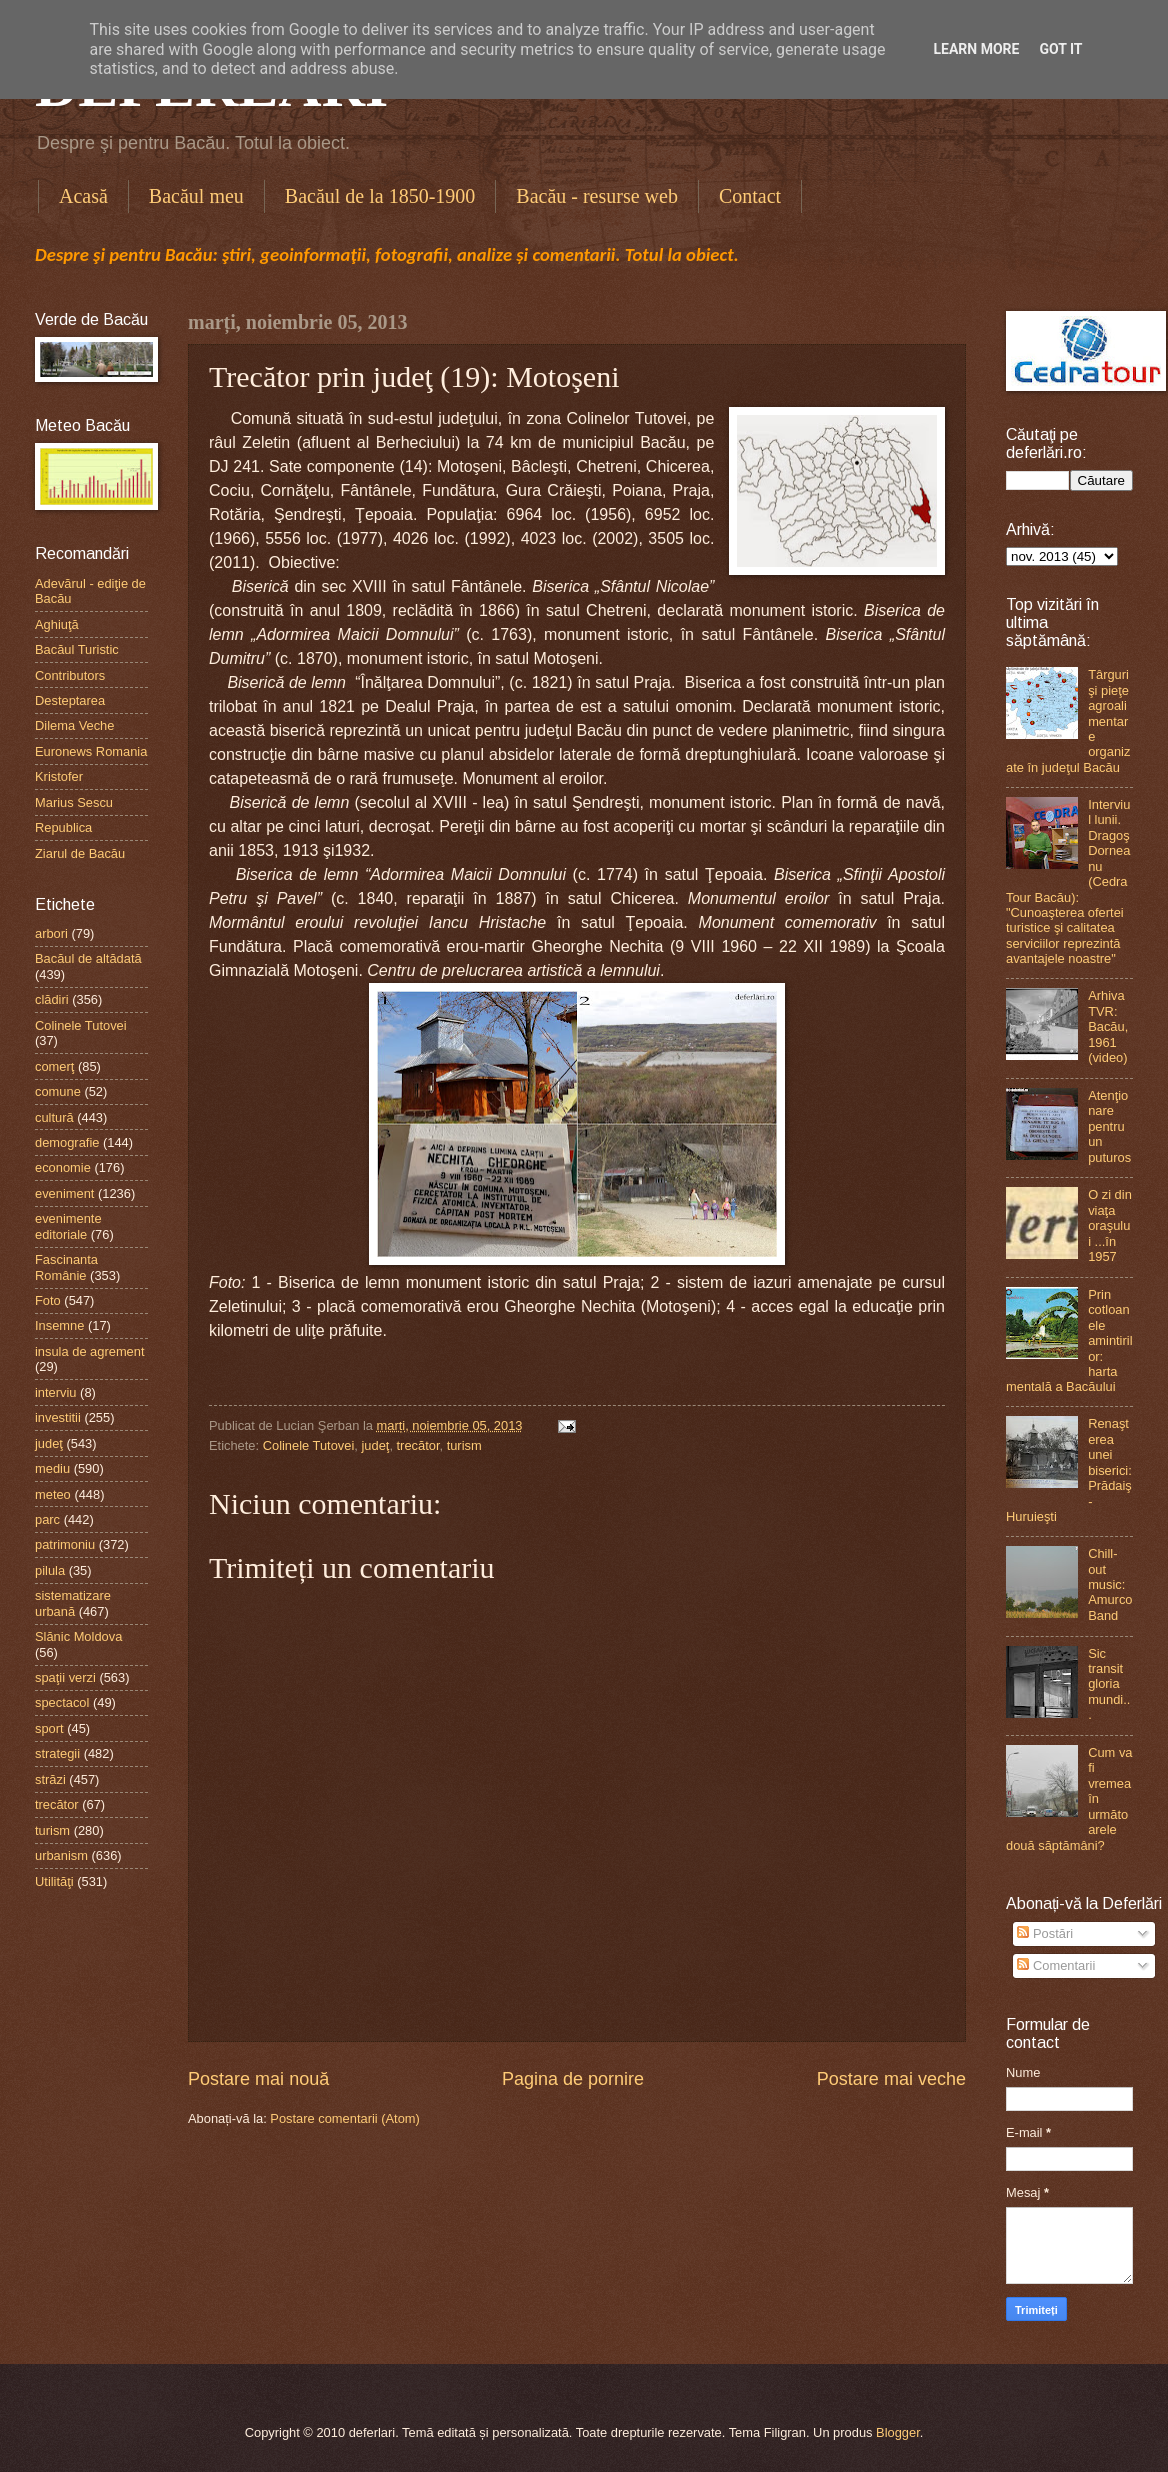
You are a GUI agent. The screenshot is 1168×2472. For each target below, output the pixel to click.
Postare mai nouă (258, 2079)
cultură (54, 1117)
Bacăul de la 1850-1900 (380, 196)
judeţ (375, 1445)
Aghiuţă (57, 624)
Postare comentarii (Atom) (345, 2118)
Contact (750, 196)
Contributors (70, 675)
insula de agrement (90, 1351)
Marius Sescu (74, 802)
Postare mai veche (891, 2079)
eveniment (64, 1193)
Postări (1045, 1933)
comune (58, 1091)
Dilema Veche (74, 725)
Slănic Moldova (78, 1636)
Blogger (898, 2432)
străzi (50, 1779)
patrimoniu (65, 1544)
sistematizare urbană (73, 1603)
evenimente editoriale (68, 1226)
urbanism (61, 1855)
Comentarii (1056, 1965)
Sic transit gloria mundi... (1109, 1684)
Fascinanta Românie (66, 1267)
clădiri (52, 999)
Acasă (83, 196)
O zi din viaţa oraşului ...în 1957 (1110, 1225)
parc (47, 1519)
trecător (418, 1445)
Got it (1060, 49)
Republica (63, 827)
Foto (48, 1300)
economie (63, 1167)
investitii (58, 1417)
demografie (67, 1142)
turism (464, 1445)
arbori (51, 933)
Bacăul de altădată (88, 958)
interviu (56, 1392)
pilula (50, 1570)
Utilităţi (54, 1881)
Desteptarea (70, 700)
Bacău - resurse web (597, 196)
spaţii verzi (65, 1677)
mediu (52, 1468)
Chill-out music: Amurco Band (1110, 1584)
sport (49, 1728)
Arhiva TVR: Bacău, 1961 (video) (1108, 1026)
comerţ (54, 1066)
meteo (53, 1494)
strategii (57, 1753)
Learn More (976, 49)
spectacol (62, 1702)
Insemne (59, 1325)
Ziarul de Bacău (80, 853)
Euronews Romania (91, 751)
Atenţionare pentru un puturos (1109, 1126)
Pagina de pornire (573, 2079)
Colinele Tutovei (309, 1445)
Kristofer (59, 776)
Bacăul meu (196, 196)
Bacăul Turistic (77, 649)
